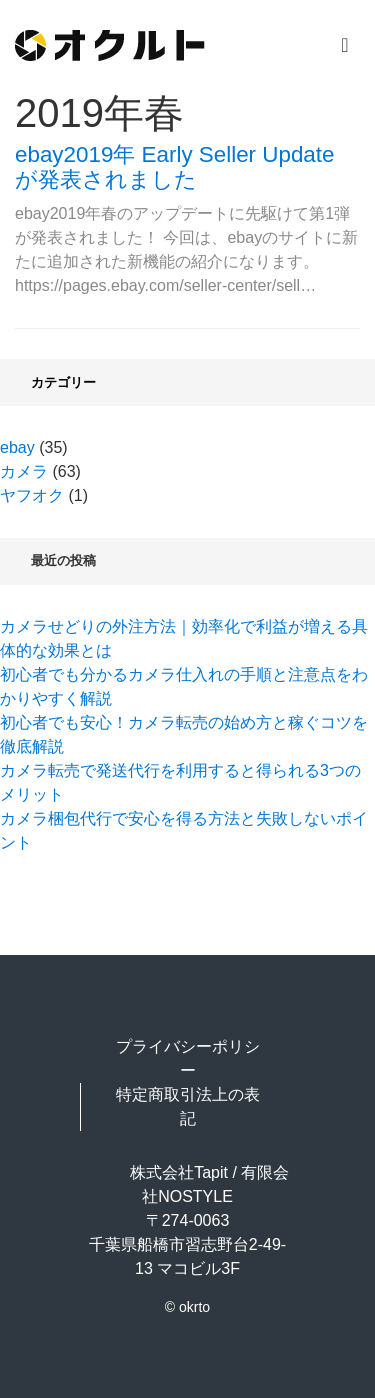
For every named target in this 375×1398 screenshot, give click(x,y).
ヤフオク (32, 495)
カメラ (24, 471)
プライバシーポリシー (188, 1058)
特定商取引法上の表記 (188, 1106)
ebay (17, 447)
